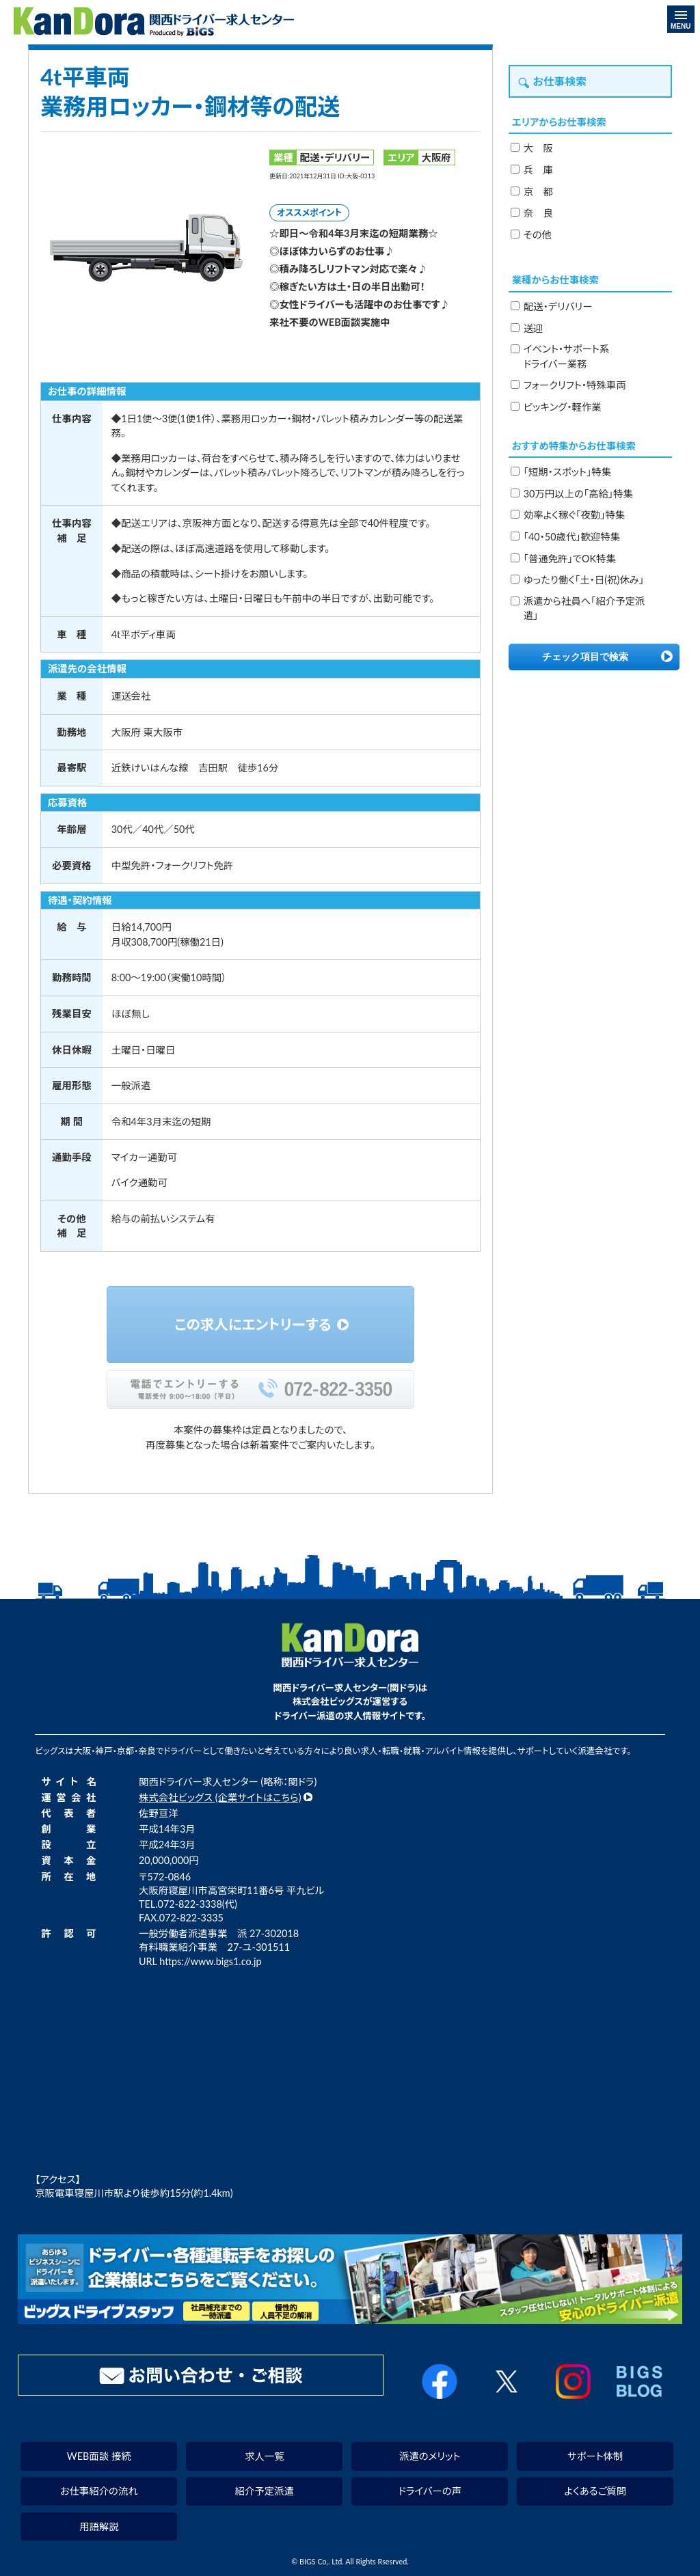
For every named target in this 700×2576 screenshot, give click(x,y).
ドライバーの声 (430, 2491)
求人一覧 (264, 2456)
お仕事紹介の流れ (99, 2491)
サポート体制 (595, 2456)
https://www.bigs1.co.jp (210, 1961)
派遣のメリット (429, 2456)
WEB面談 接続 (99, 2456)
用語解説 (99, 2526)
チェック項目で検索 (585, 656)
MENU (680, 20)
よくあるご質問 (595, 2491)
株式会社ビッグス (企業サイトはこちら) (220, 1797)
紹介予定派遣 (264, 2491)
